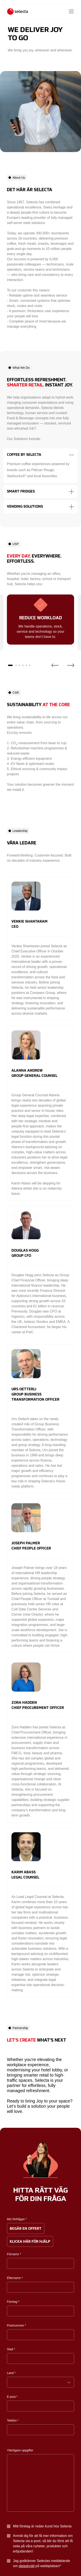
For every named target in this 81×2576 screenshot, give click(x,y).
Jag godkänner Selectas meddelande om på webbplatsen (41, 2563)
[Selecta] (17, 11)
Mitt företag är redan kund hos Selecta (42, 2526)
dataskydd (27, 2566)
